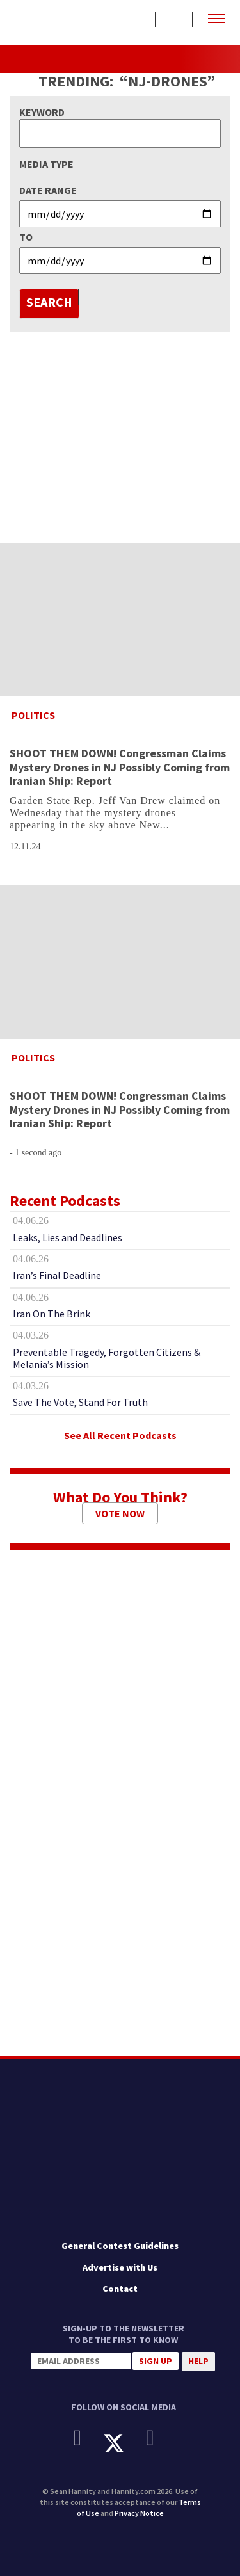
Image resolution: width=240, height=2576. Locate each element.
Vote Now (120, 1513)
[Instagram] (159, 2438)
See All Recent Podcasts (120, 1435)
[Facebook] (86, 2438)
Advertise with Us (120, 2267)
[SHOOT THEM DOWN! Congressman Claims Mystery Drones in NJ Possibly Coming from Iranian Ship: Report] (120, 619)
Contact (120, 2288)
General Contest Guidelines (120, 2245)
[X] (123, 2443)
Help (198, 2361)
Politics (33, 715)
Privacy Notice (139, 2513)
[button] (216, 19)
